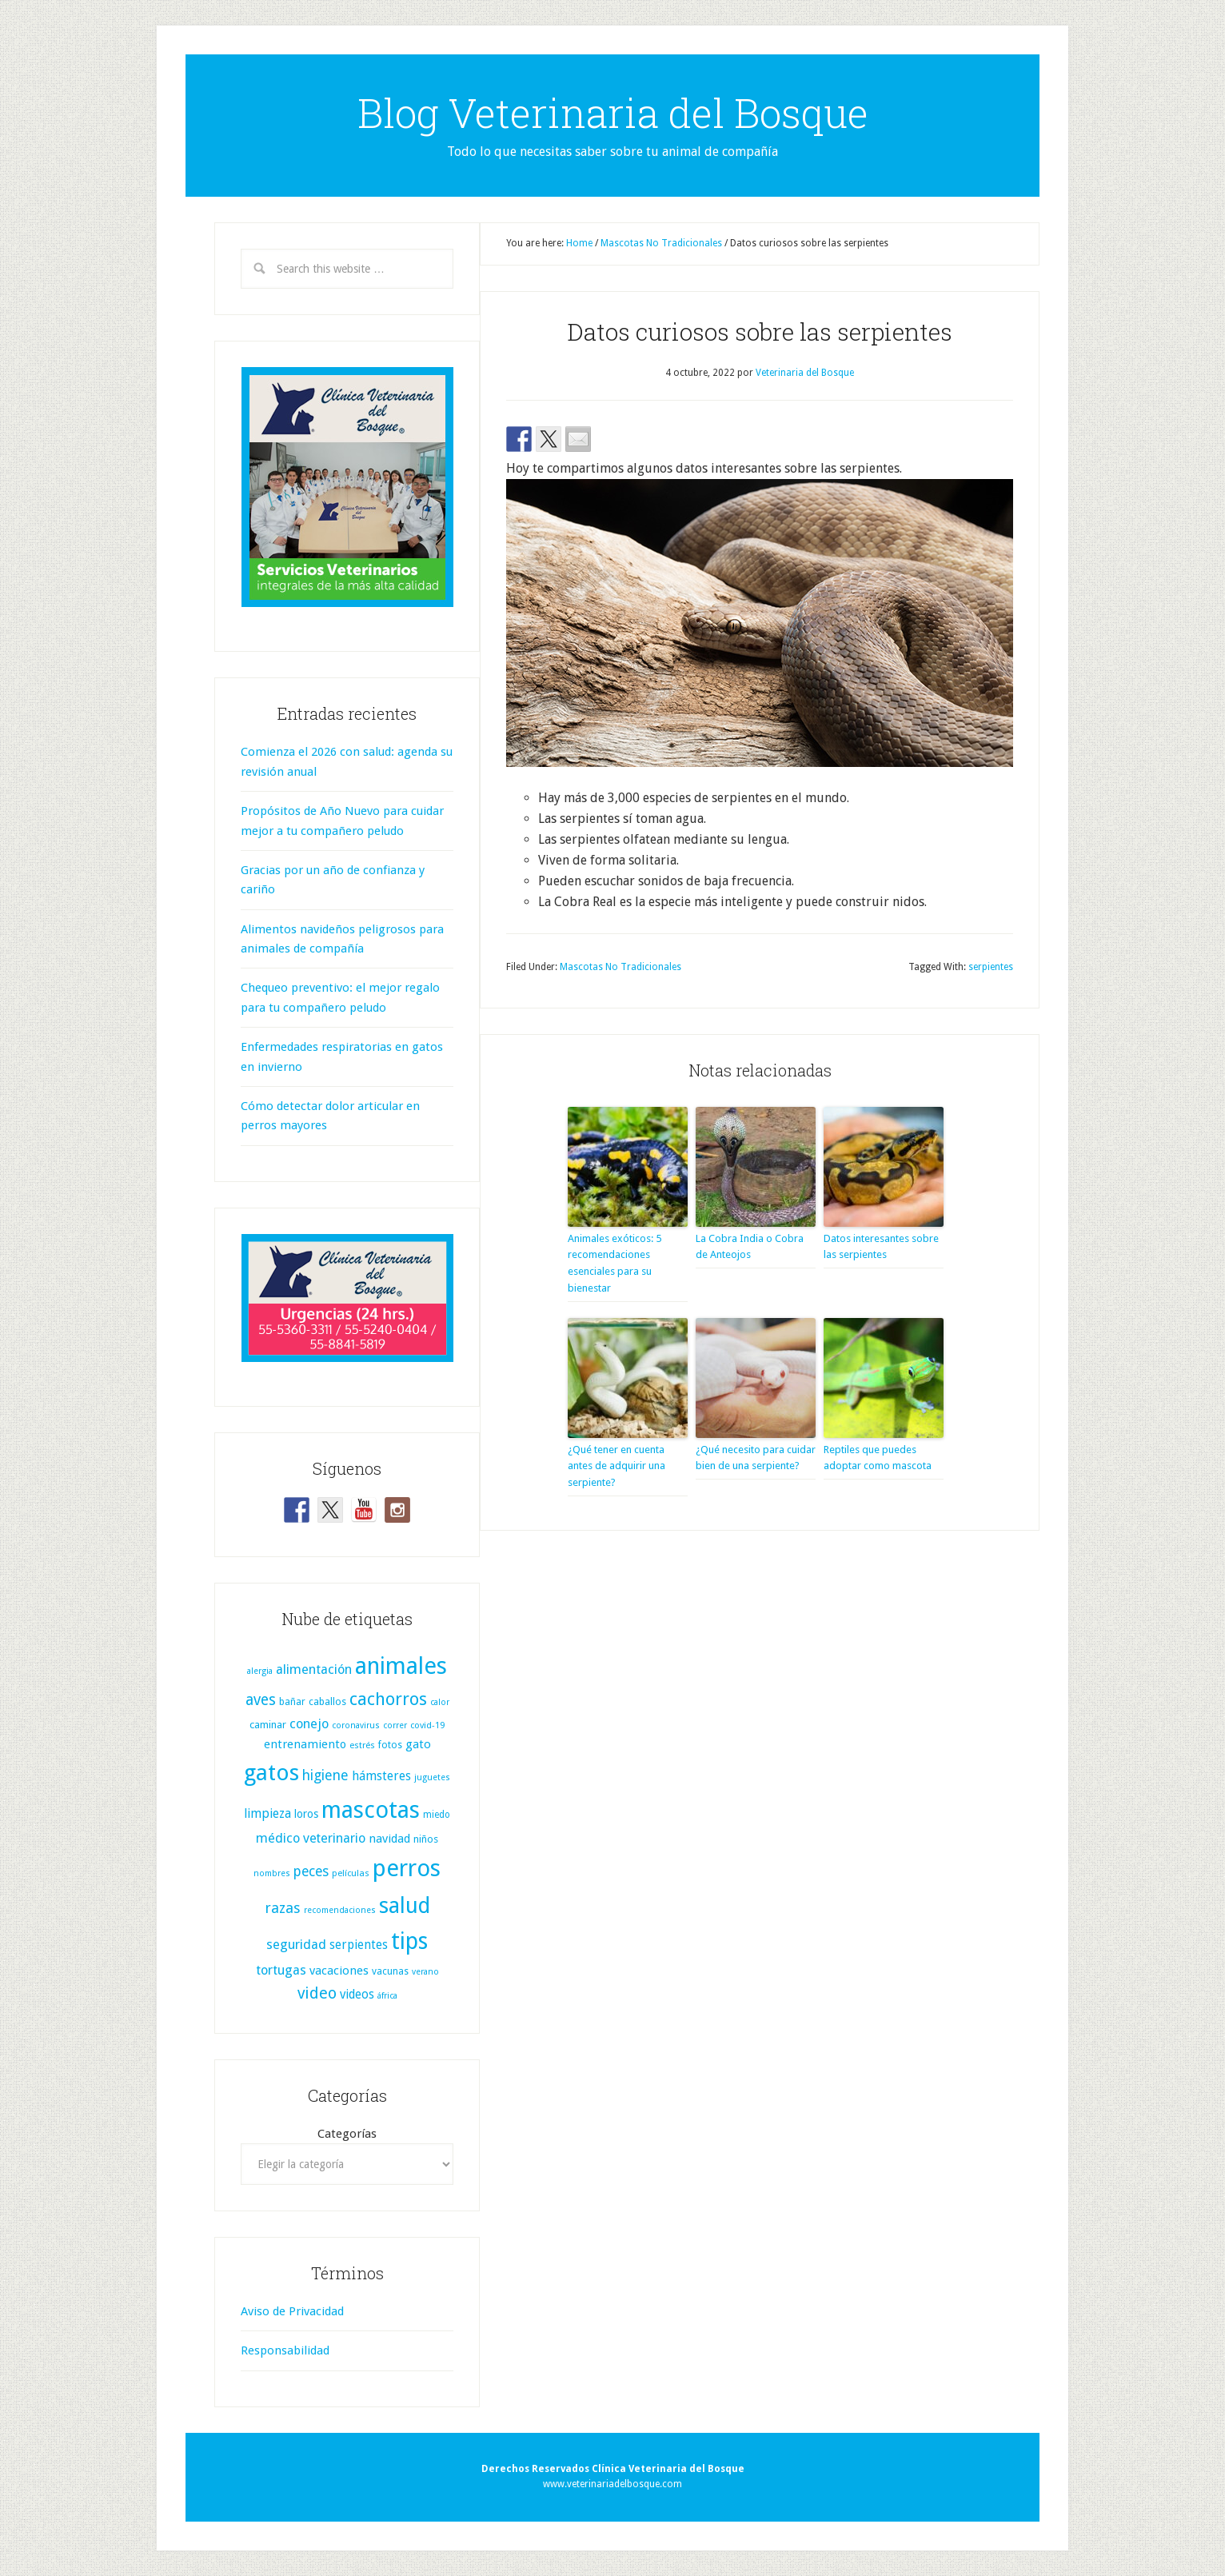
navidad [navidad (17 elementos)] (389, 1838)
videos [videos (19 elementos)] (357, 1994)
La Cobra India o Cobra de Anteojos (750, 1246)
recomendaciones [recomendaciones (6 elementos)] (340, 1910)
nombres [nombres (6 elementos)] (271, 1873)
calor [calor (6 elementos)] (439, 1702)
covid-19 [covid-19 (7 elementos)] (427, 1725)
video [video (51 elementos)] (317, 1993)
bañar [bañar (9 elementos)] (292, 1701)
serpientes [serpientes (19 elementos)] (358, 1945)
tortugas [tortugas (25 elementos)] (281, 1970)
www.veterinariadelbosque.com (612, 2484)
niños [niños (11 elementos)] (425, 1839)
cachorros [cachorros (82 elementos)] (388, 1699)
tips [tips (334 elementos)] (409, 1941)
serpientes (990, 966)
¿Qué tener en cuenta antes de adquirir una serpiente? (616, 1466)
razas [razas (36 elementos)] (283, 1907)
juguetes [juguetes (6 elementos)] (432, 1777)
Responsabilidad (285, 2350)
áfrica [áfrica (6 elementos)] (387, 1996)
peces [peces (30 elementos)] (311, 1871)
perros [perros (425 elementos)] (407, 1868)
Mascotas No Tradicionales (620, 966)
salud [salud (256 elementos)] (404, 1905)
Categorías (347, 2134)
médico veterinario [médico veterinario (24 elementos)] (310, 1838)
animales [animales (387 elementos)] (401, 1665)
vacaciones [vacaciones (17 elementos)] (339, 1970)
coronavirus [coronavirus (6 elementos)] (356, 1725)
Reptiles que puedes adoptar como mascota (878, 1458)
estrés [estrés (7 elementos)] (362, 1745)
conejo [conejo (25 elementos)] (309, 1723)
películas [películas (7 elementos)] (350, 1873)
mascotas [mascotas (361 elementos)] (370, 1809)
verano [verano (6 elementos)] (425, 1972)
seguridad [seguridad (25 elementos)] (296, 1944)
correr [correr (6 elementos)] (395, 1725)
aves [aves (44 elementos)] (260, 1700)
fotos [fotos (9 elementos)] (390, 1745)
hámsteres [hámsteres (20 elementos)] (381, 1775)
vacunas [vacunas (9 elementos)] (390, 1971)
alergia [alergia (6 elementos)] (260, 1671)
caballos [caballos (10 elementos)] (327, 1701)
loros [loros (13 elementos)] (306, 1813)
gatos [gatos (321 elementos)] (271, 1772)
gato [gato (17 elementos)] (418, 1744)
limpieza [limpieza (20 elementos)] (267, 1813)
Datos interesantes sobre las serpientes (881, 1246)
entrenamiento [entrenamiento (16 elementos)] (305, 1744)
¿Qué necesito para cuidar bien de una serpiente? (756, 1458)
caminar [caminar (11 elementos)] (267, 1725)
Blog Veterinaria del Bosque (612, 112)
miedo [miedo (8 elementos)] (436, 1814)
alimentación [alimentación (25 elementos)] (314, 1669)
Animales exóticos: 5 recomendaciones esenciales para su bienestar (614, 1263)
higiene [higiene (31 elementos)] (325, 1775)
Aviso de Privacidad (292, 2311)
